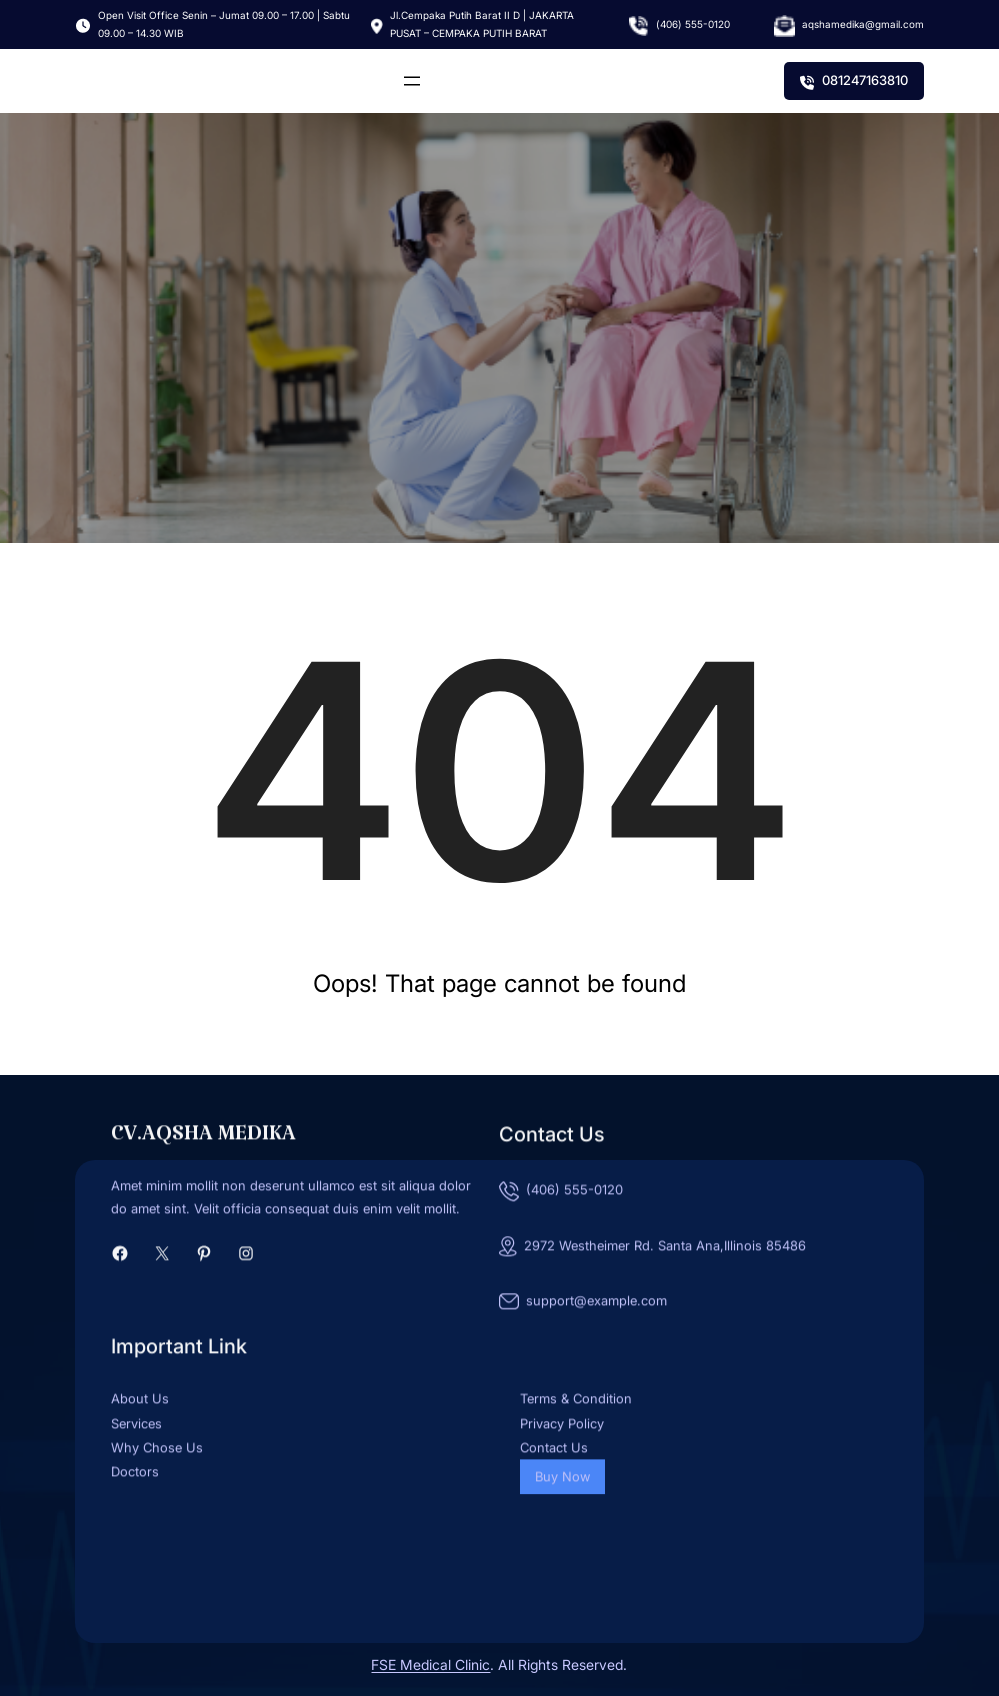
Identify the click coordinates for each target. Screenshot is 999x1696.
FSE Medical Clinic (430, 1664)
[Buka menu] (412, 81)
